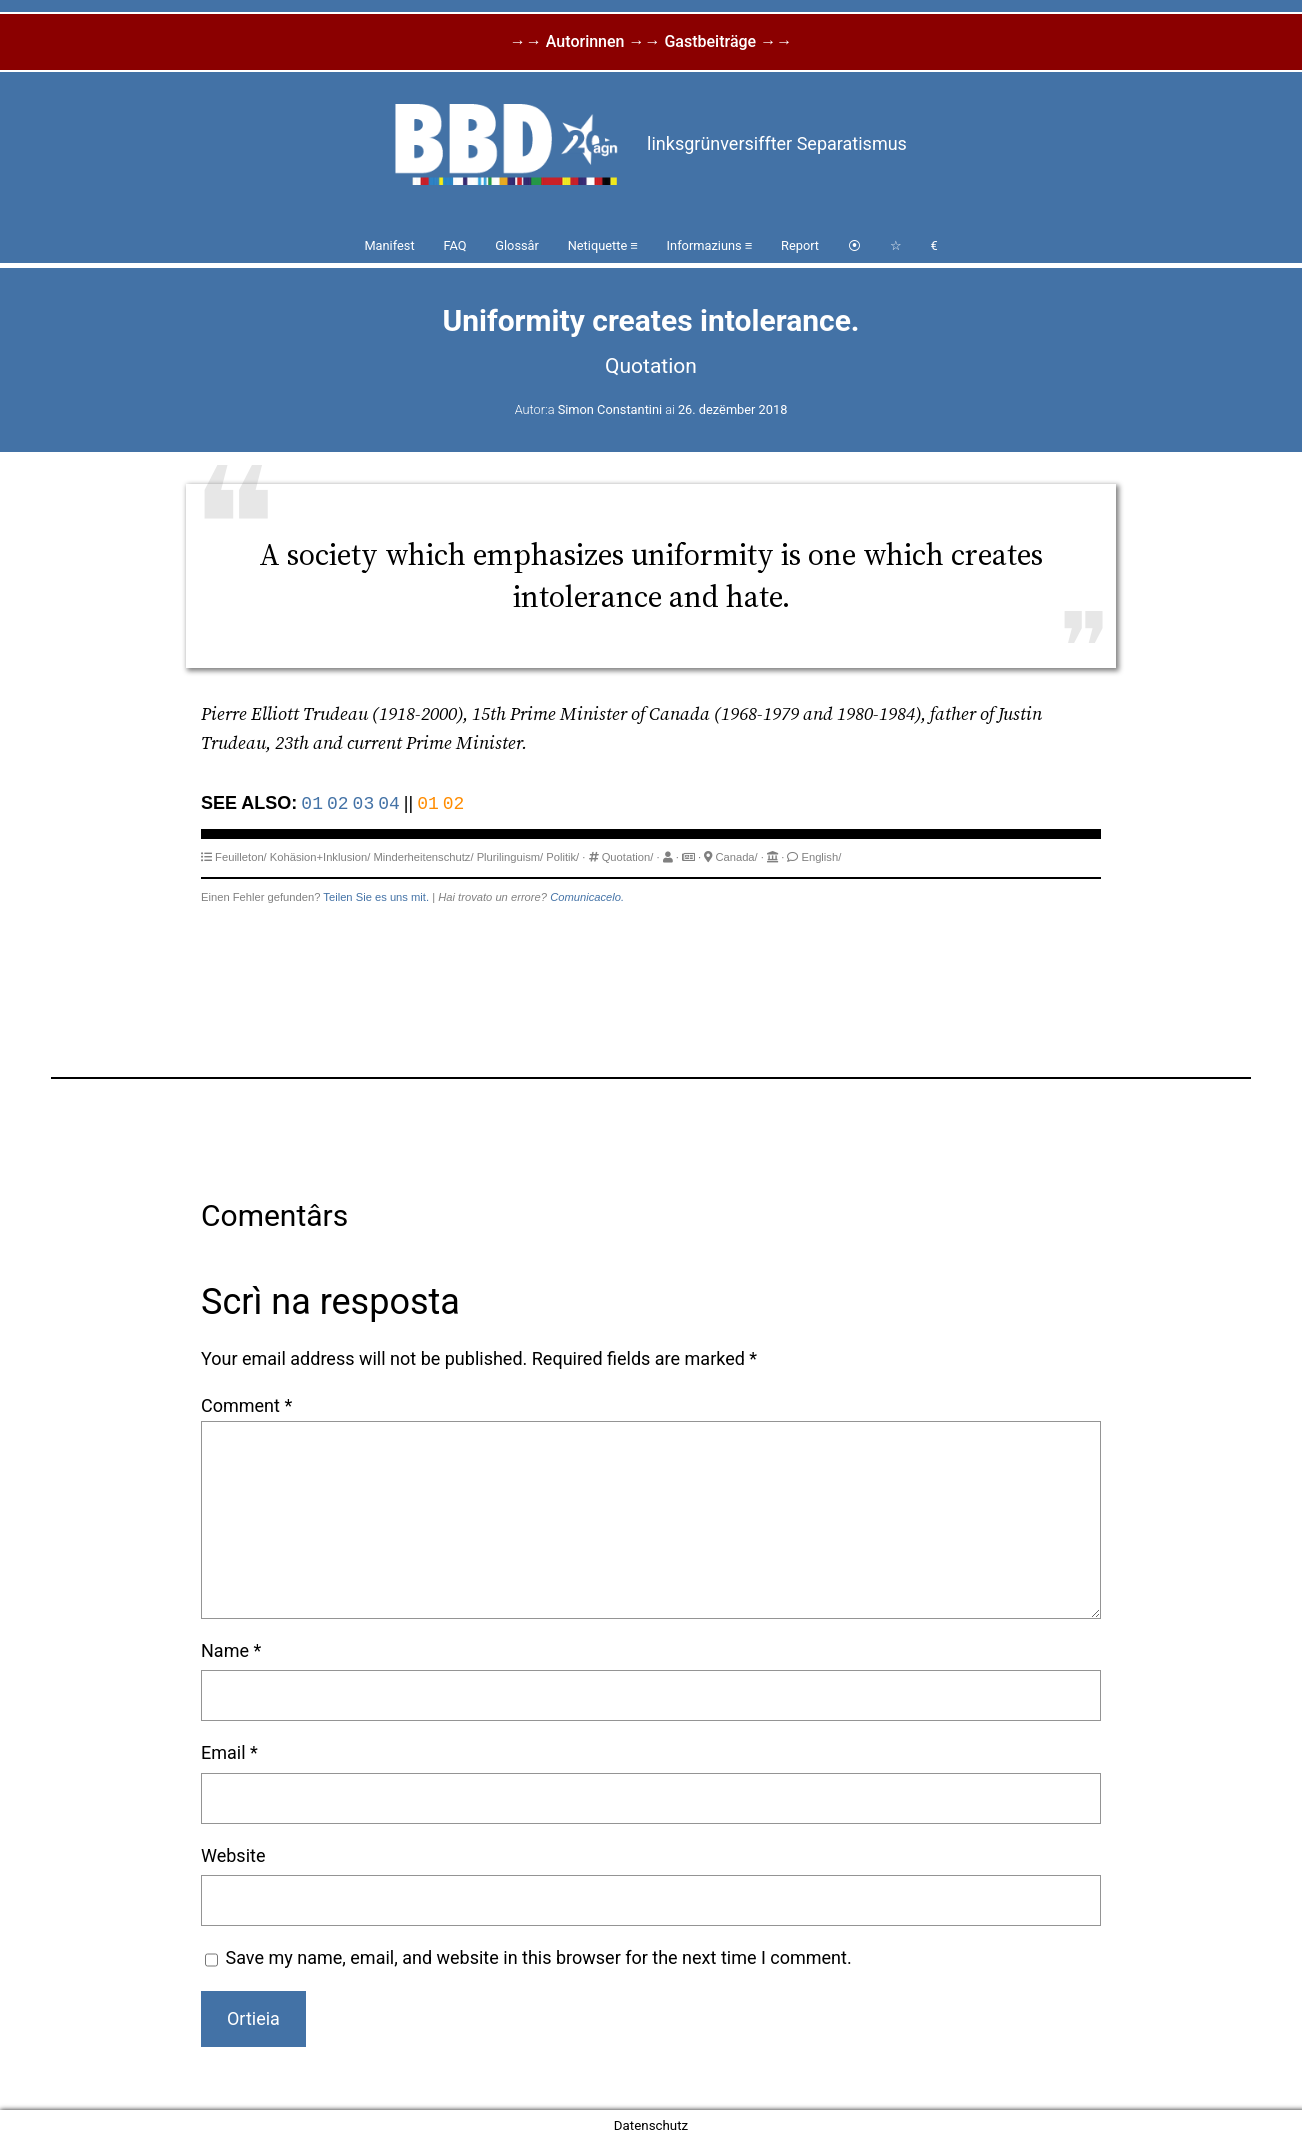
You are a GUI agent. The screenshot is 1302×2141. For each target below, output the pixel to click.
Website (233, 1855)
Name (231, 1650)
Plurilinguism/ (510, 857)
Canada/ (736, 857)
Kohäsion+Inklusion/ (320, 857)
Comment (246, 1405)
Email (229, 1752)
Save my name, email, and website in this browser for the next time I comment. (539, 1957)
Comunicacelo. (587, 897)
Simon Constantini (610, 409)
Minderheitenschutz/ (423, 857)
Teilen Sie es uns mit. (376, 897)
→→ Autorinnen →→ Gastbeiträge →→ (651, 41)
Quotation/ (628, 857)
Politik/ (562, 857)
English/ (821, 857)
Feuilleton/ (241, 857)
